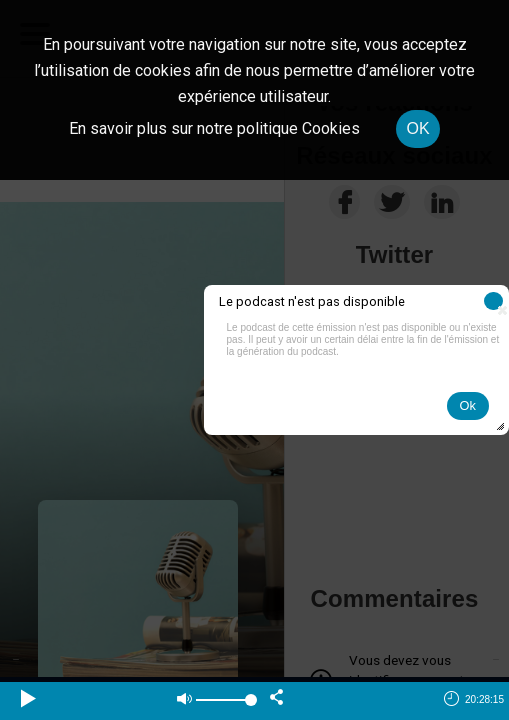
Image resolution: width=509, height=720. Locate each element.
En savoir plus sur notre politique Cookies (214, 128)
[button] (493, 301)
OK (417, 128)
